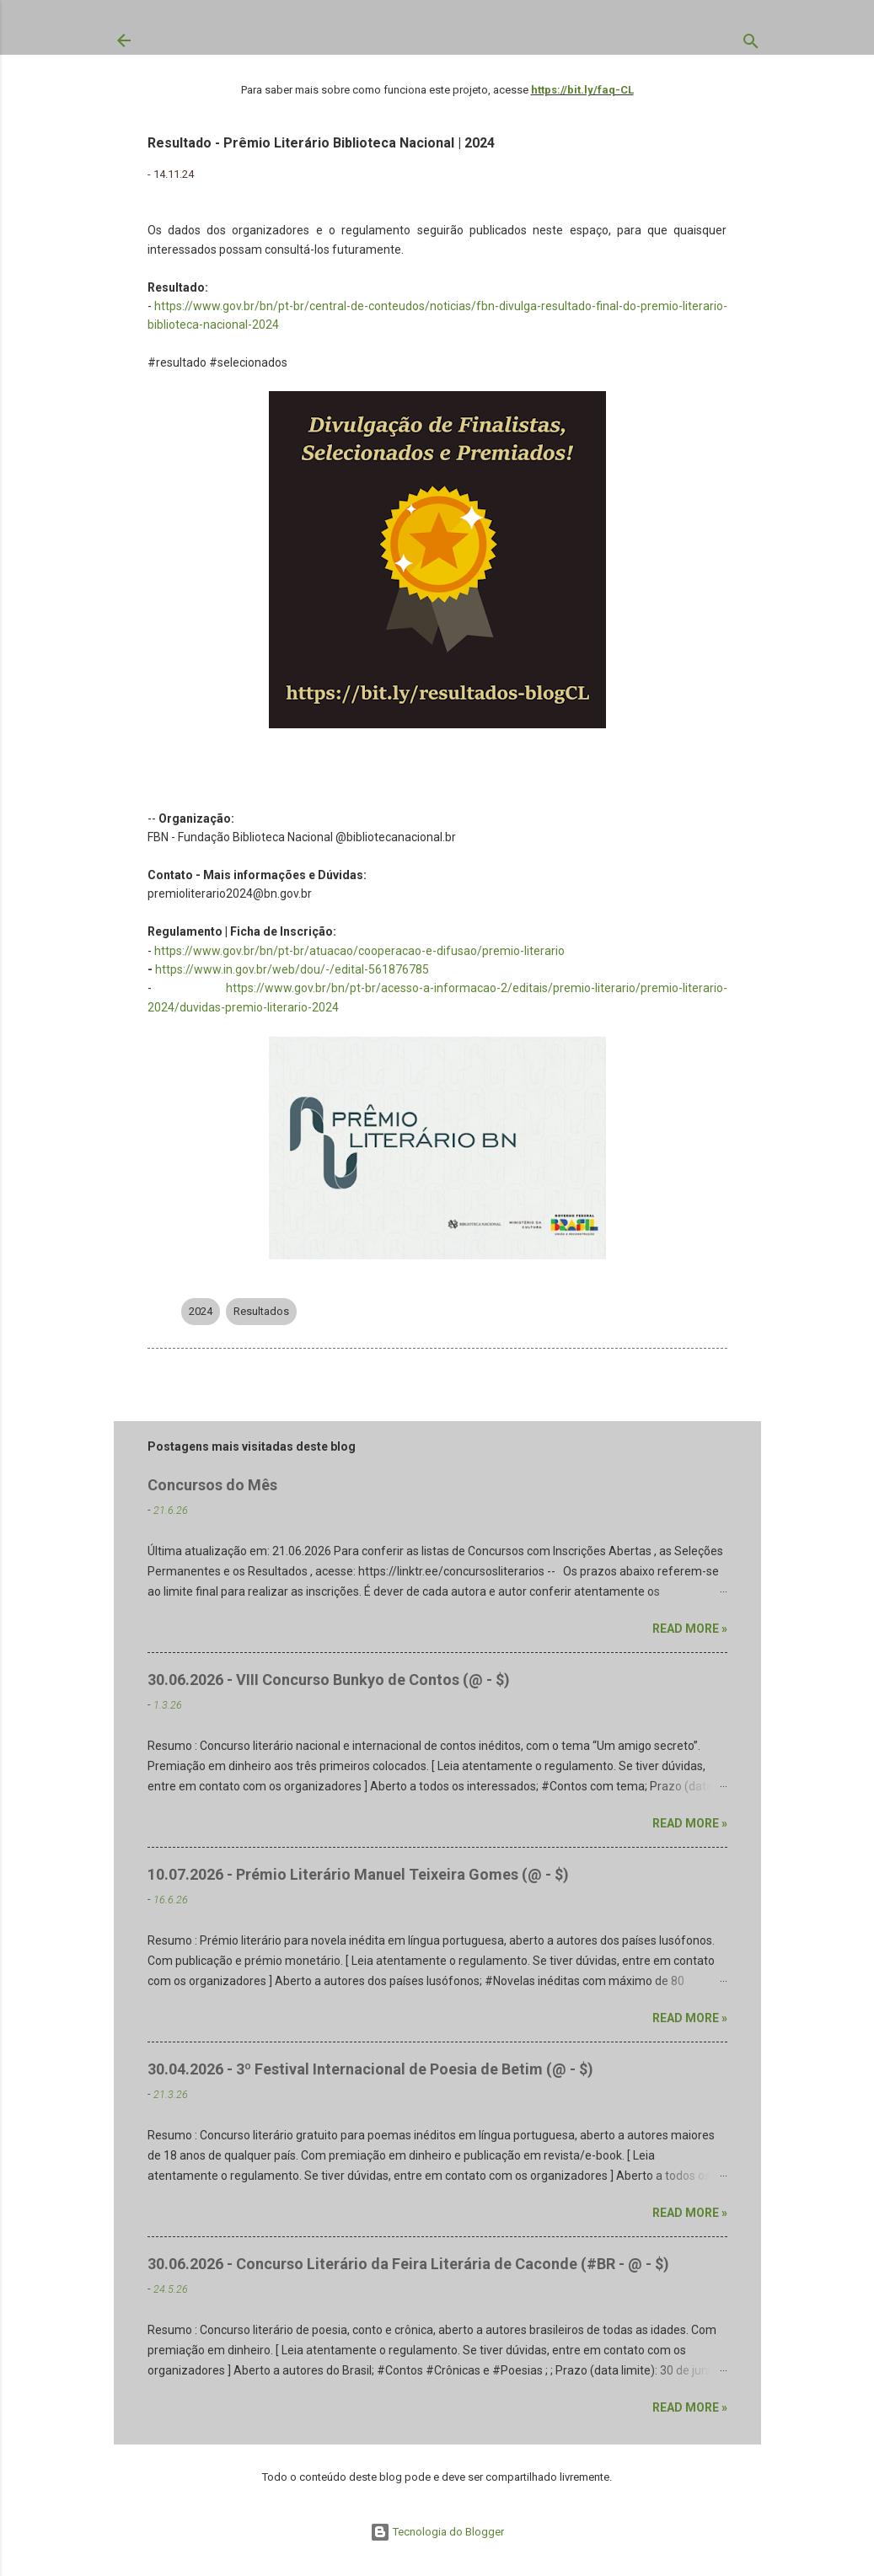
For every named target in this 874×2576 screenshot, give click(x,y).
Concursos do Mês (212, 1485)
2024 (200, 1311)
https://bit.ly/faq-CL (582, 89)
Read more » (689, 1628)
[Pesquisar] (751, 44)
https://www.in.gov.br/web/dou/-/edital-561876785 (292, 969)
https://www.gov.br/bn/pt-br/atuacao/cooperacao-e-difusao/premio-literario (359, 951)
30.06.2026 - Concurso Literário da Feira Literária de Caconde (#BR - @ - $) (408, 2264)
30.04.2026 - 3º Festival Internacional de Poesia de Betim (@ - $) (370, 2069)
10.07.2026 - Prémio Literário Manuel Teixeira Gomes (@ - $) (358, 1874)
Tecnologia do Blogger (437, 2531)
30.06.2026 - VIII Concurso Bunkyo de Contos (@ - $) (328, 1679)
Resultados (261, 1311)
